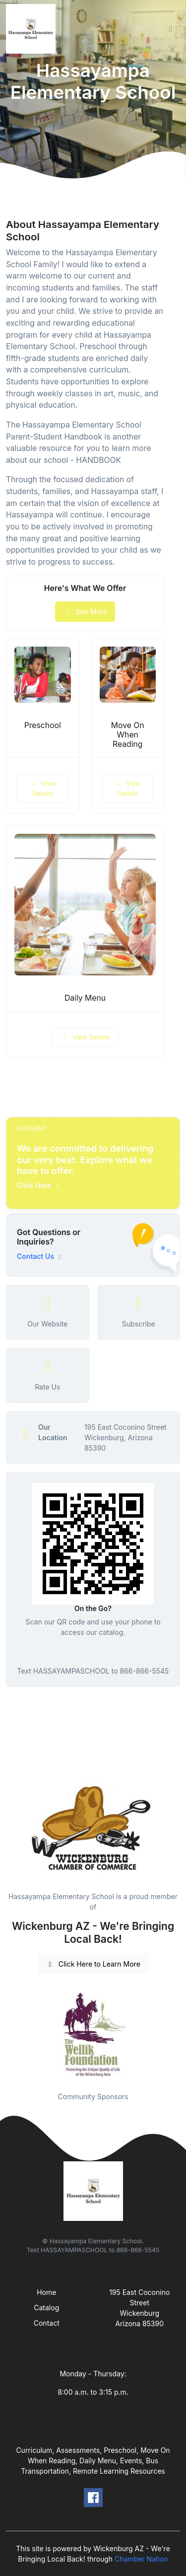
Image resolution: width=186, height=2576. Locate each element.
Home (46, 2292)
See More (85, 611)
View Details (42, 788)
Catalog (46, 2307)
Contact (47, 2323)
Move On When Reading (127, 735)
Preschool (42, 725)
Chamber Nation (141, 2559)
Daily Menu (85, 998)
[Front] (33, 29)
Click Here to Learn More (93, 1964)
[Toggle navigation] (170, 28)
